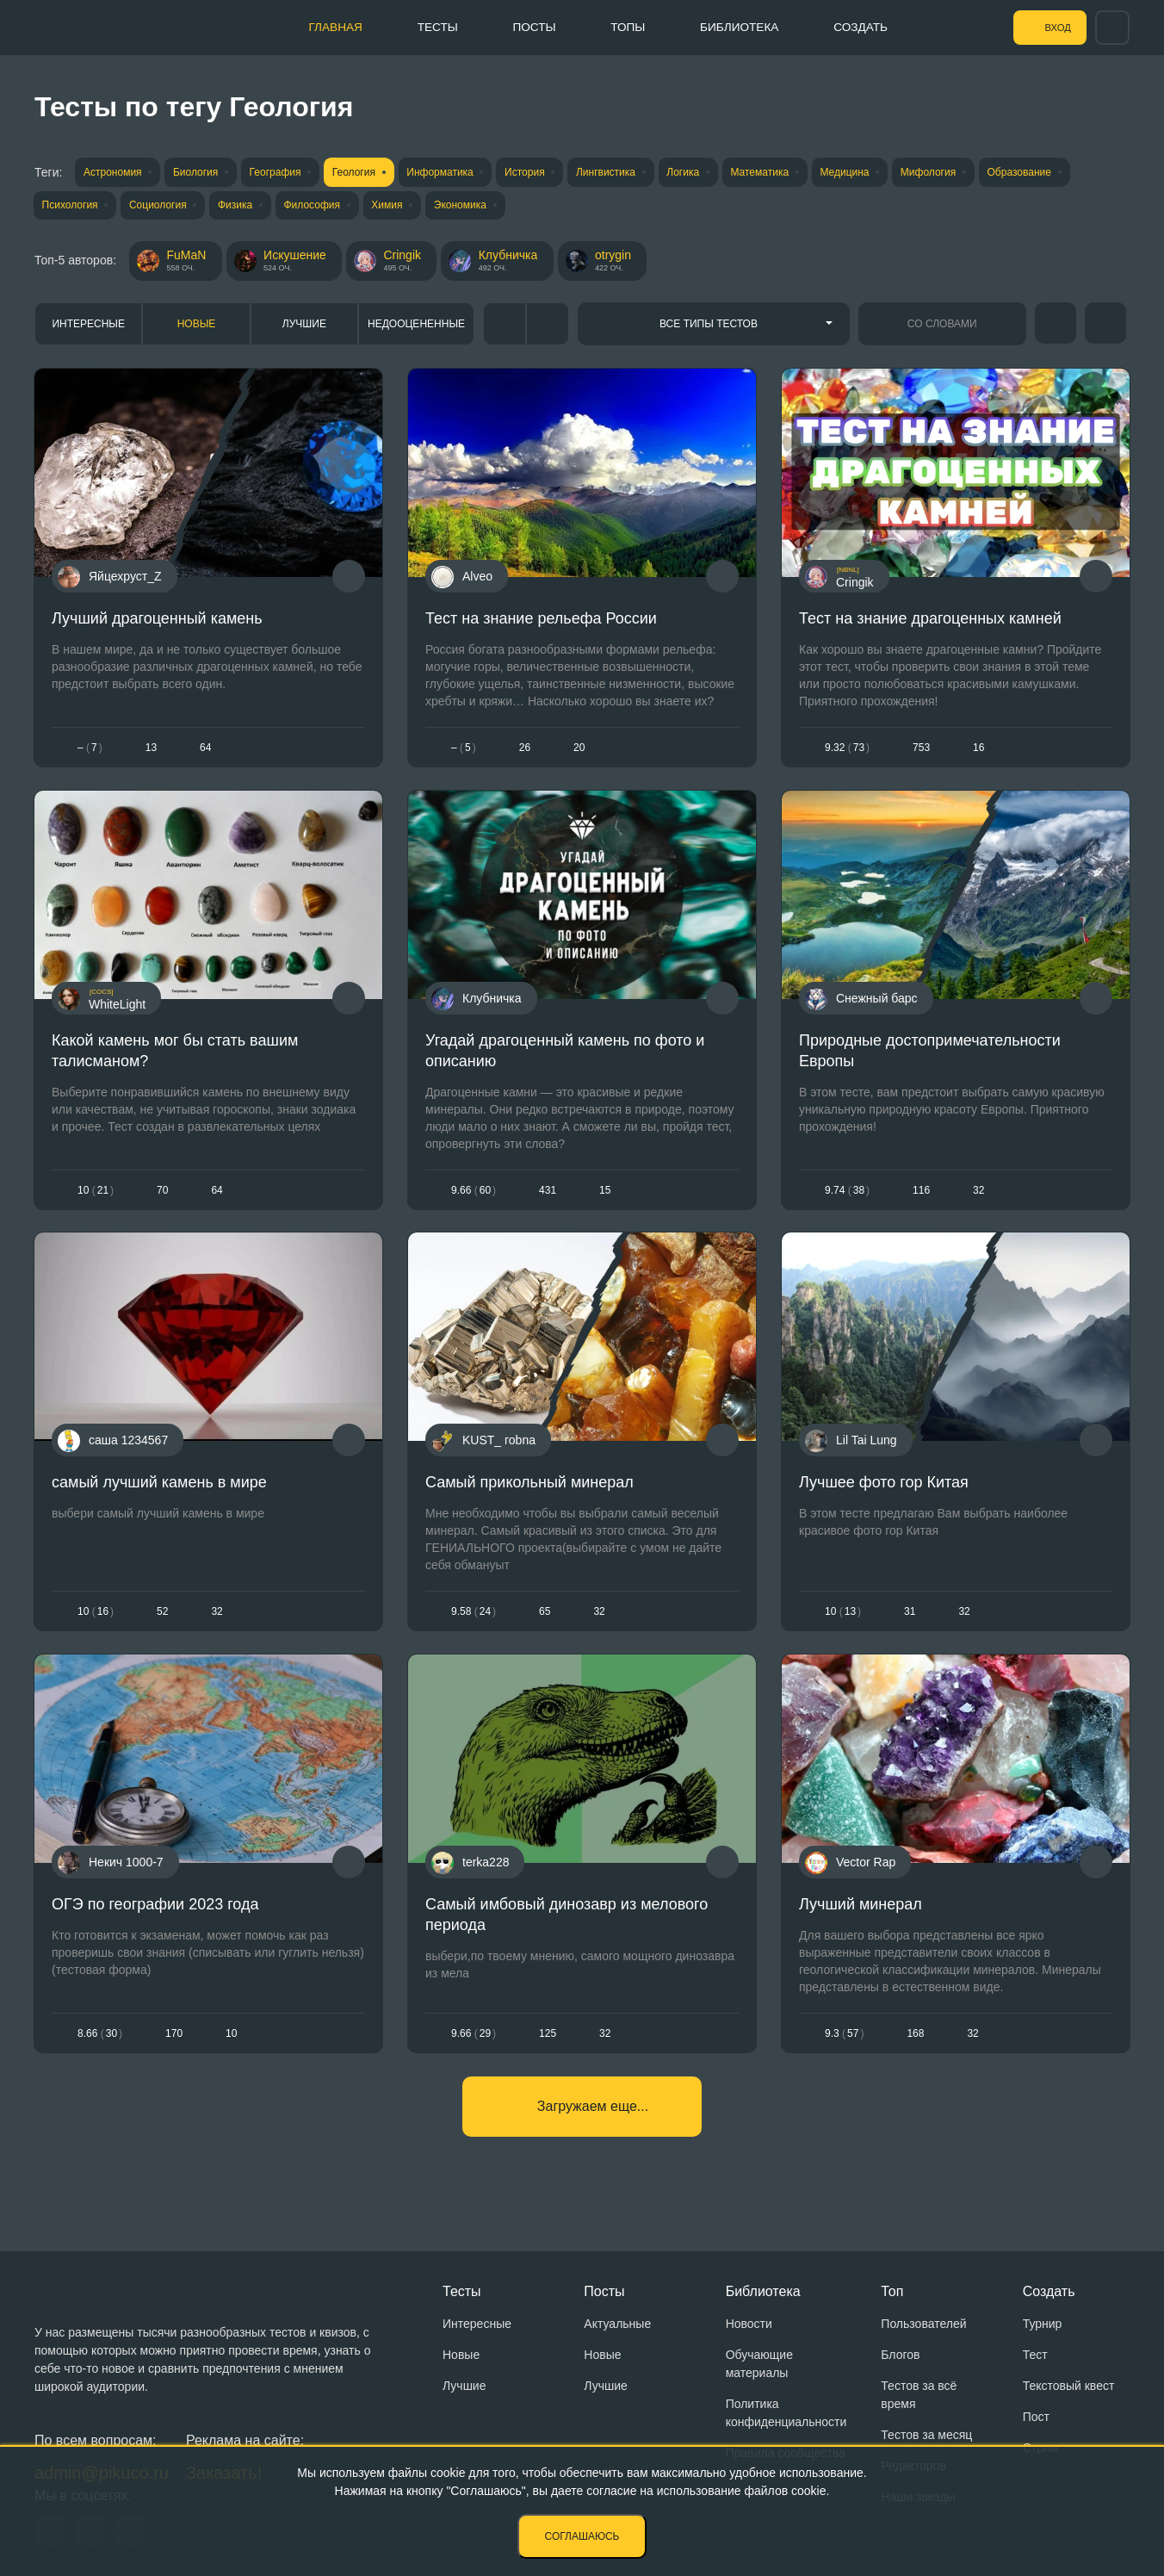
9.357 (844, 2042)
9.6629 (473, 2042)
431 (547, 1195)
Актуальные (617, 2324)
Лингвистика (624, 172)
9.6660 (473, 1195)
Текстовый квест (1069, 2386)
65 (544, 1618)
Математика (785, 172)
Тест (1035, 2355)
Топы (620, 27)
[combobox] (714, 325)
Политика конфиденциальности (786, 2413)
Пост (1036, 2417)
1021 (95, 1195)
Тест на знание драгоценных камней (930, 621)
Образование (1054, 172)
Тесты (422, 27)
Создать (863, 27)
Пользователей (923, 2324)
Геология (363, 172)
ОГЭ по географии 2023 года (155, 1913)
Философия (322, 206)
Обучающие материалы (759, 2364)
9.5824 (473, 1618)
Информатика (452, 172)
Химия (399, 206)
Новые (196, 326)
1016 (95, 1618)
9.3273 (847, 749)
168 (915, 2042)
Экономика (476, 206)
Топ (892, 2291)
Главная (316, 27)
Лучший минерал (860, 1913)
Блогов (900, 2355)
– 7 (89, 749)
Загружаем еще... (592, 2117)
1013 (843, 1618)
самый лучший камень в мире (159, 1490)
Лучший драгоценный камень (157, 621)
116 (921, 1195)
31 (909, 1618)
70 (162, 1195)
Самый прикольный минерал (529, 1490)
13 (151, 749)
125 (547, 2042)
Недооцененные (416, 326)
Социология (161, 206)
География (281, 172)
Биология (198, 172)
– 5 (463, 749)
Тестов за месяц (926, 2435)
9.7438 (847, 1195)
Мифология (960, 172)
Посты (523, 27)
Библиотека (737, 27)
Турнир (1042, 2324)
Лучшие (304, 326)
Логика (706, 172)
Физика (242, 206)
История (541, 172)
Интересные (88, 326)
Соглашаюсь (582, 2536)
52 (162, 1618)
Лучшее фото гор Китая (884, 1490)
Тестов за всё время (919, 2395)
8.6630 (99, 2042)
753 (921, 749)
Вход (1051, 27)
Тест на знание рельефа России (541, 621)
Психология (70, 206)
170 (174, 2042)
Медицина (873, 172)
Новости (749, 2324)
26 (524, 749)
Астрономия (113, 172)
